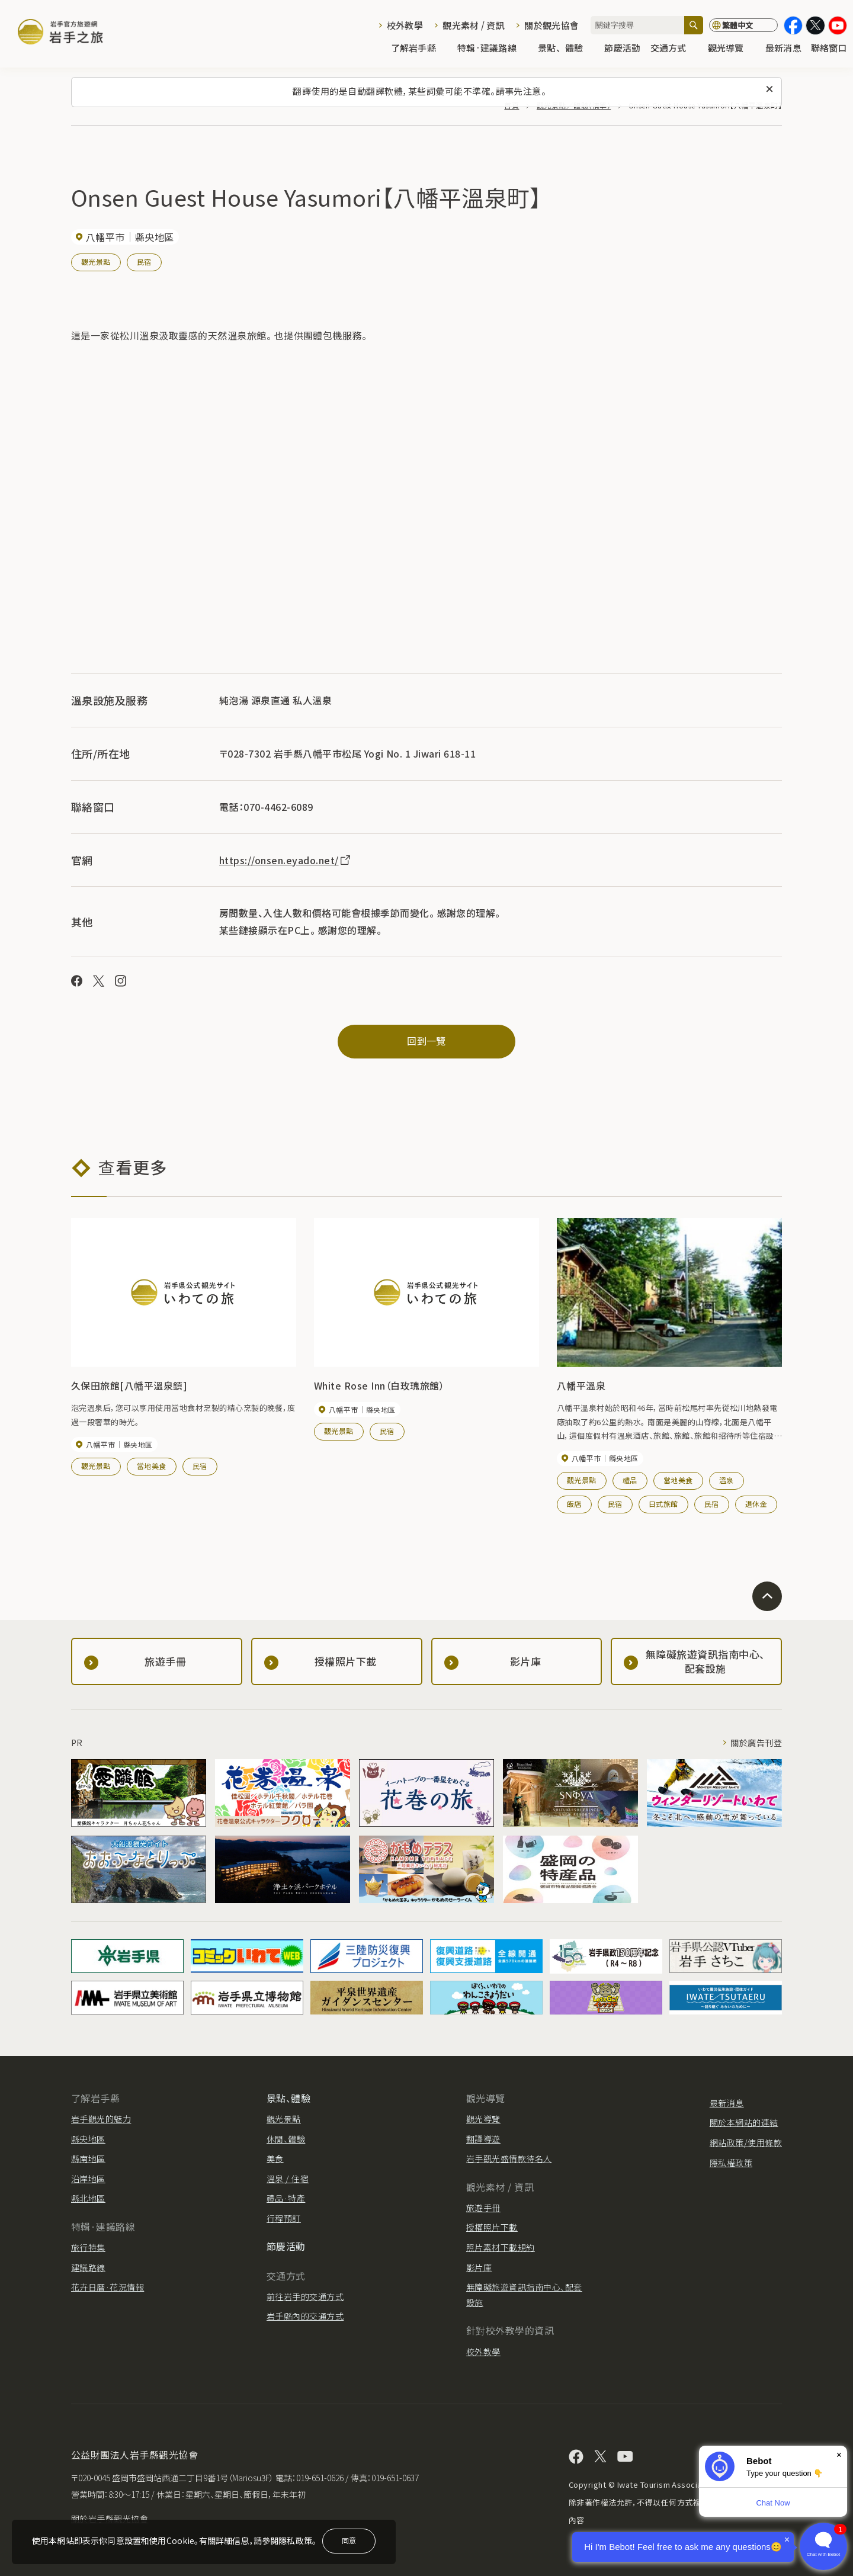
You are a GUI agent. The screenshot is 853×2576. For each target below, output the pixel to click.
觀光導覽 (732, 48)
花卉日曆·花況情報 (107, 2287)
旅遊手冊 (483, 2208)
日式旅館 (663, 1504)
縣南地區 (88, 2158)
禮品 (630, 1480)
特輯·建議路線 (492, 48)
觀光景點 (96, 261)
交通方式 (674, 48)
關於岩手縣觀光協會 (109, 2518)
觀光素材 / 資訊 (473, 25)
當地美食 (151, 1466)
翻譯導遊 (483, 2139)
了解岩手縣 (419, 48)
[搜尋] (693, 25)
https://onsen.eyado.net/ (285, 860)
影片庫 (479, 2267)
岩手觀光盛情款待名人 (509, 2158)
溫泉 (726, 1480)
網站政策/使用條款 (746, 2142)
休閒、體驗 (286, 2139)
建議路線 (88, 2267)
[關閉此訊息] (769, 89)
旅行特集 (88, 2247)
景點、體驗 (566, 48)
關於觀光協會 (551, 25)
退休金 (756, 1504)
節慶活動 (622, 48)
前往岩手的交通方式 (305, 2296)
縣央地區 (88, 2139)
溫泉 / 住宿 (288, 2178)
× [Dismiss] (839, 2455)
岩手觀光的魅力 (101, 2119)
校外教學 (405, 25)
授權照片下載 (492, 2227)
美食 (275, 2158)
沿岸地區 (88, 2178)
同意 (349, 2540)
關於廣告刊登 (756, 1743)
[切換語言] (743, 25)
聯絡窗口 (829, 48)
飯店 (574, 1504)
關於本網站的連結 (744, 2122)
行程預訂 (284, 2218)
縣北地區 (88, 2198)
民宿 (144, 261)
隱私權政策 (731, 2162)
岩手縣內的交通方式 (305, 2316)
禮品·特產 (286, 2198)
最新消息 (783, 48)
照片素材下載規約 (500, 2247)
